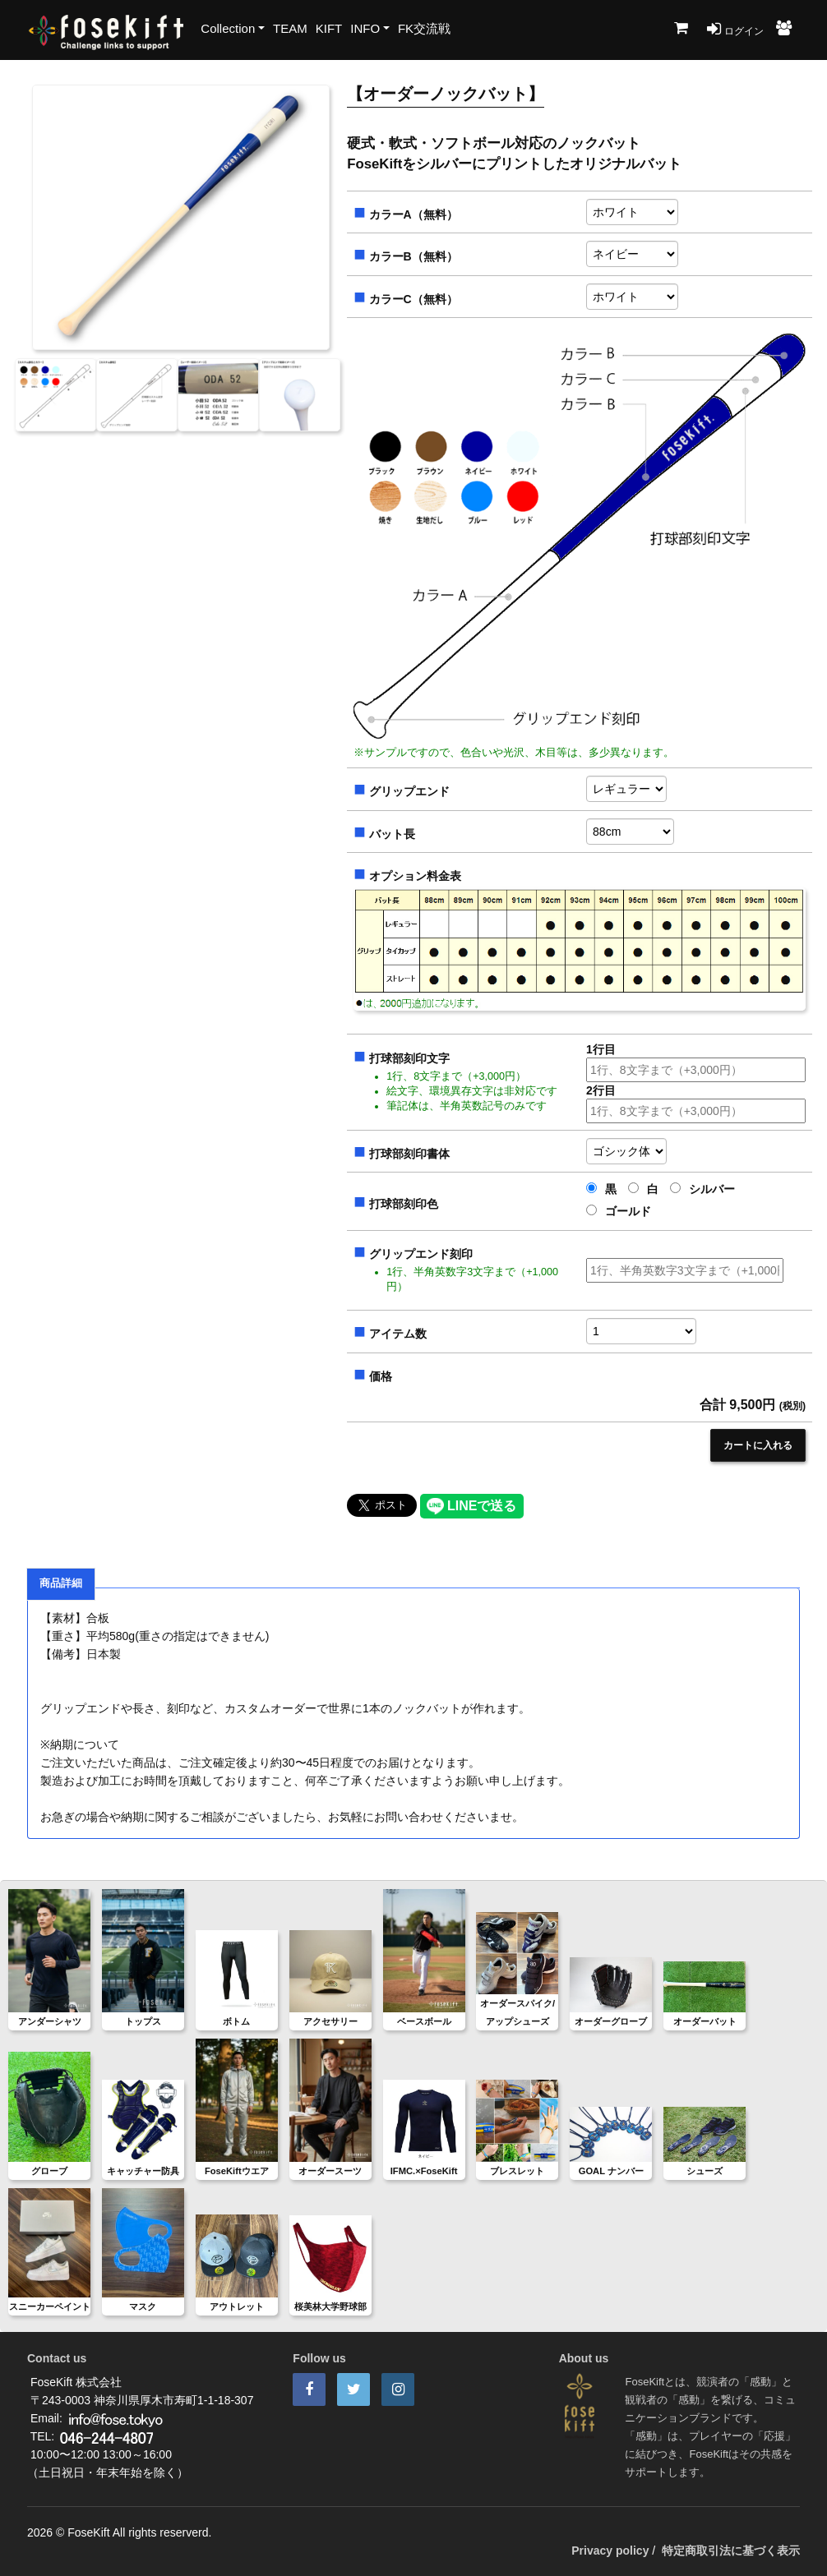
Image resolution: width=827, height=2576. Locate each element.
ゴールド (618, 1211)
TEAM (290, 28)
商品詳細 (60, 1583)
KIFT (329, 28)
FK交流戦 (424, 28)
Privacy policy (610, 2550)
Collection (228, 28)
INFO (365, 28)
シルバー (702, 1189)
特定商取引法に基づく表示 (731, 2550)
